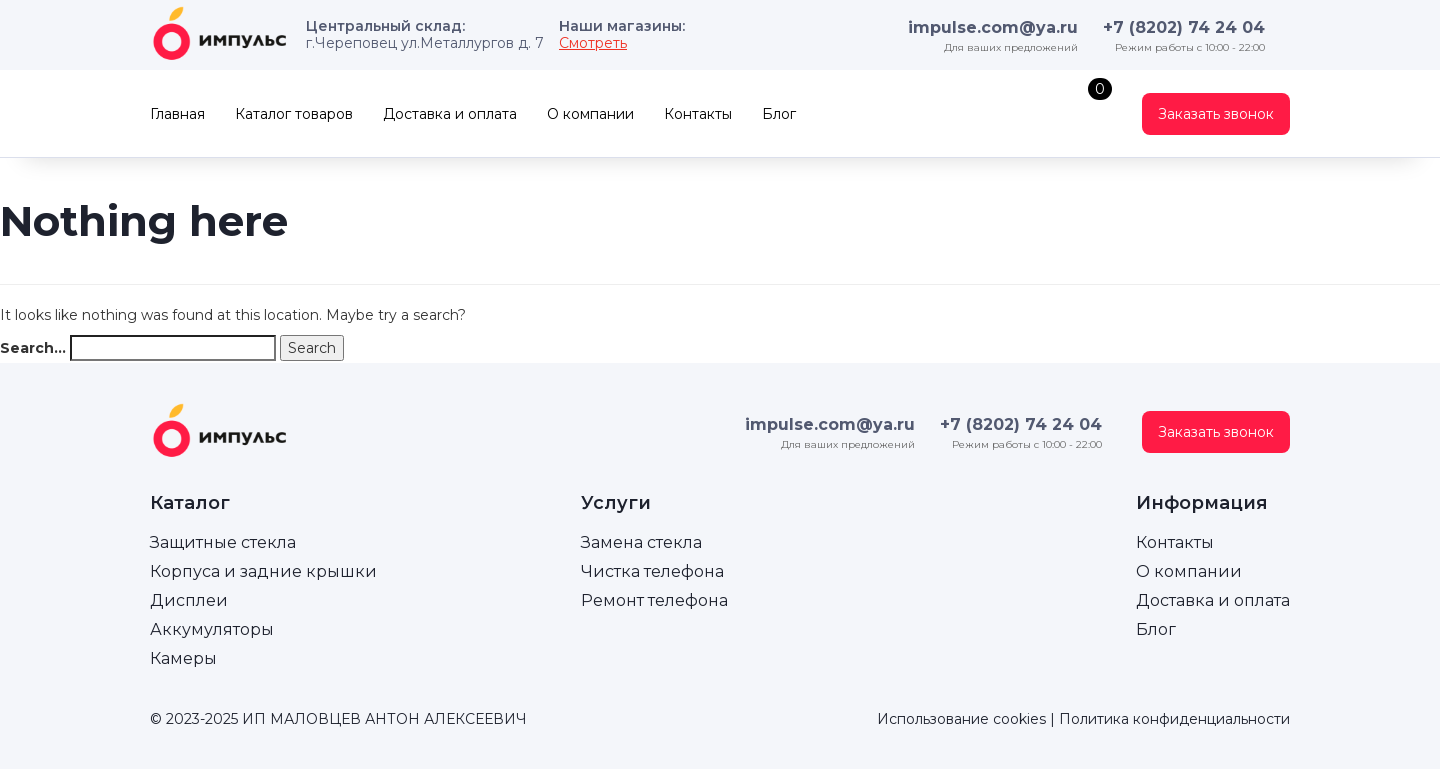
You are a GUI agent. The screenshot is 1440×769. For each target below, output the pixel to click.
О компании (590, 114)
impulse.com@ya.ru (993, 27)
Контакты (698, 114)
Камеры (183, 658)
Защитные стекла (223, 542)
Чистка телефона (652, 571)
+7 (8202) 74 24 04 (1184, 27)
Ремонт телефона (654, 600)
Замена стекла (641, 542)
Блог (779, 114)
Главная (177, 114)
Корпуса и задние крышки (263, 571)
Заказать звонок (1216, 114)
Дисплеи (189, 600)
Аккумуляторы (212, 629)
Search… (33, 348)
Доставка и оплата (450, 114)
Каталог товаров (294, 114)
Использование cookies (961, 719)
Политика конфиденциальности (1174, 719)
